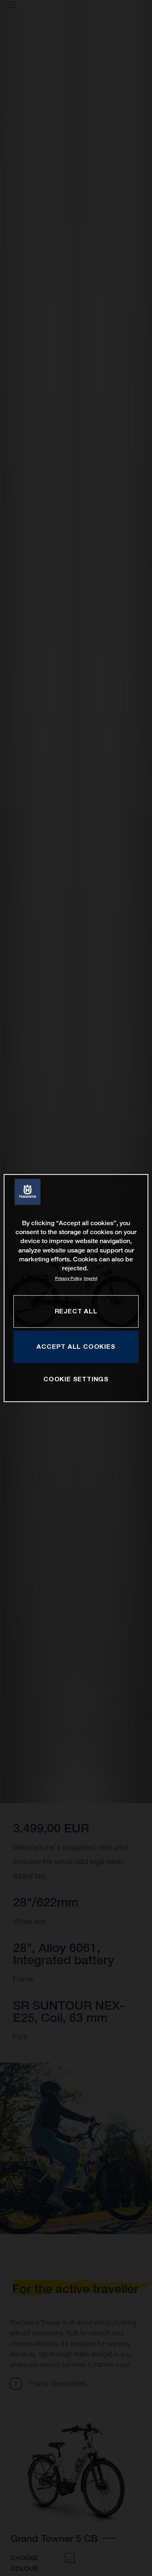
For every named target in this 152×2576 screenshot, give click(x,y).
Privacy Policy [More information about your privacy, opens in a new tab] (68, 1278)
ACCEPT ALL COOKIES (75, 1346)
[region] (76, 1288)
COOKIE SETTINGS (76, 1379)
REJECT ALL (76, 1311)
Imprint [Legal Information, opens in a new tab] (90, 1278)
